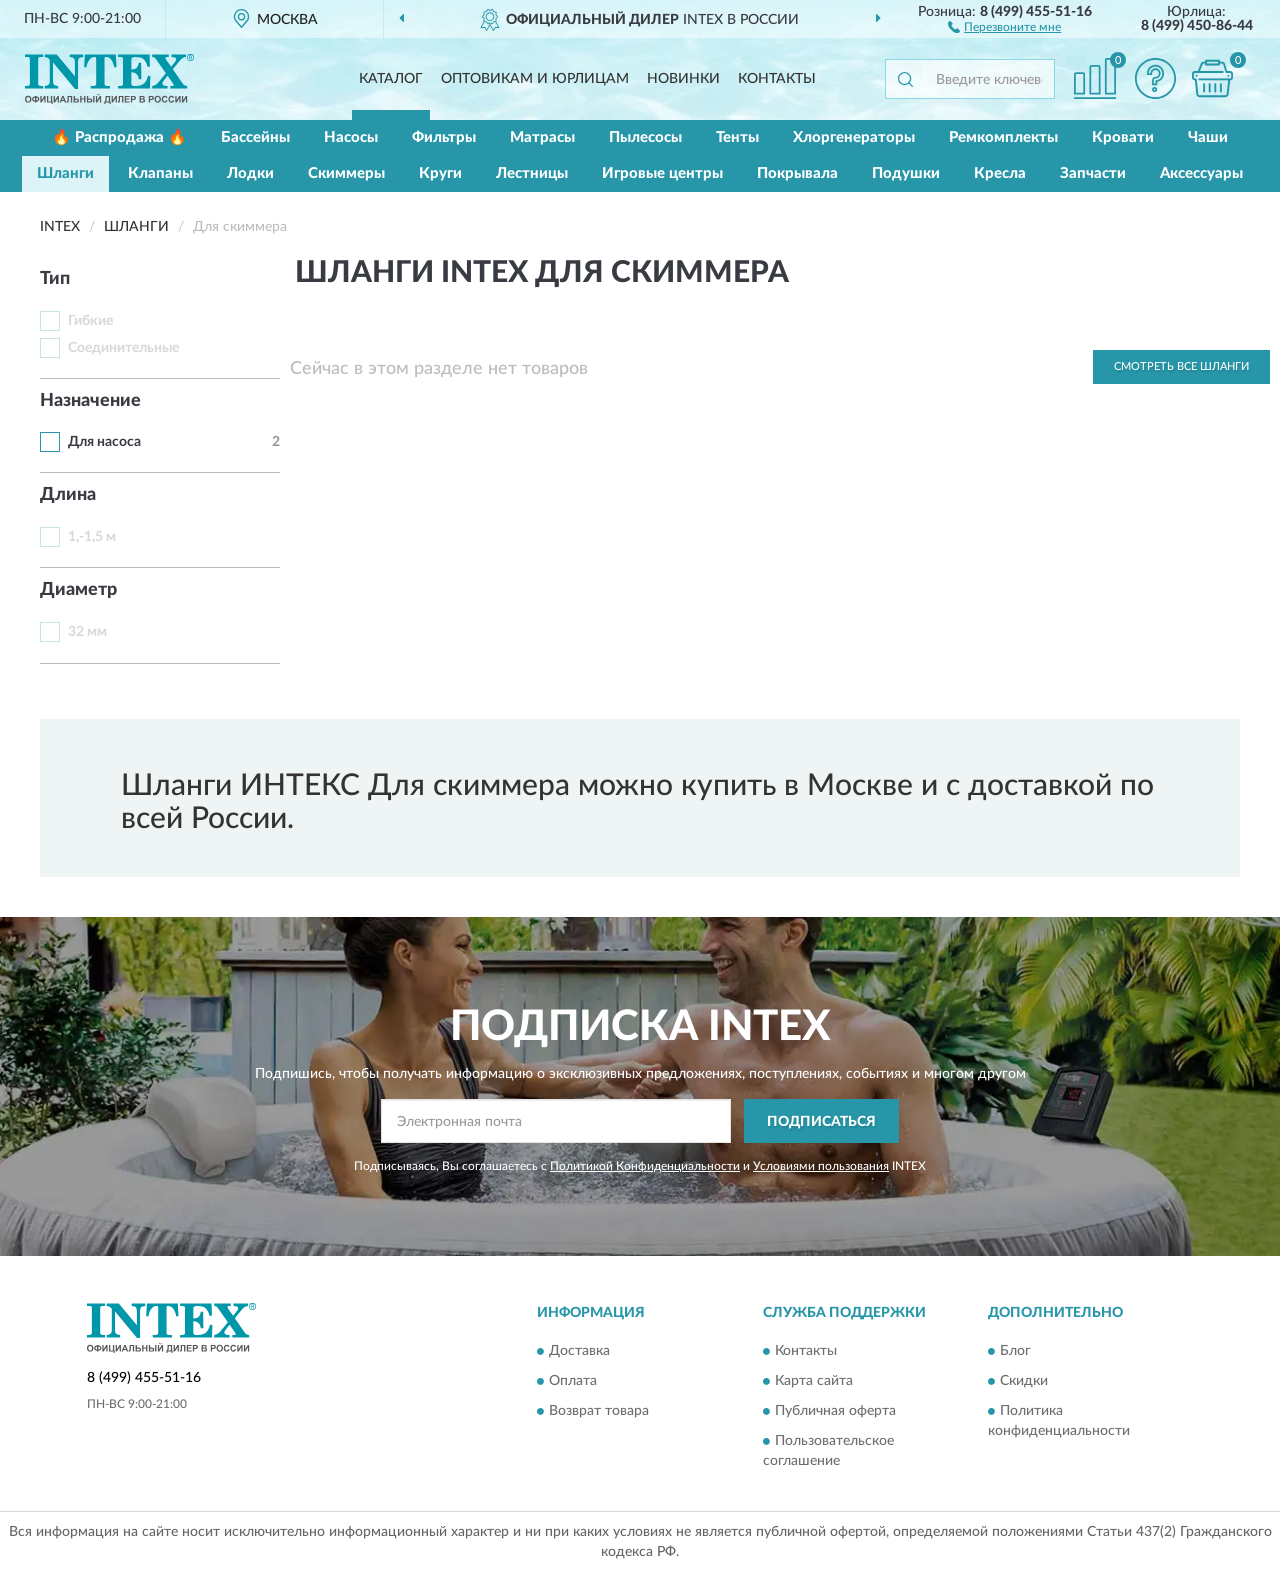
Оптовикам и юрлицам (535, 79)
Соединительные (123, 348)
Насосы (351, 137)
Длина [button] (68, 495)
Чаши (1208, 137)
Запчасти (1093, 173)
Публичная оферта (835, 1411)
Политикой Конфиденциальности (645, 1166)
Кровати (1123, 137)
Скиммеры (346, 173)
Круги (440, 173)
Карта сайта (814, 1381)
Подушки (906, 173)
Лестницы (532, 173)
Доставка (579, 1351)
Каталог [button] (391, 79)
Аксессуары (1201, 173)
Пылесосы (645, 137)
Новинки (683, 79)
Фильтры (444, 137)
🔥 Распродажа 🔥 (119, 137)
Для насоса (104, 442)
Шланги (65, 173)
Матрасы (542, 137)
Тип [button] (55, 279)
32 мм (87, 632)
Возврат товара (599, 1411)
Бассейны (255, 137)
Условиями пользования (821, 1166)
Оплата (573, 1381)
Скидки (1024, 1381)
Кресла (1000, 173)
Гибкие (90, 321)
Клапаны (160, 173)
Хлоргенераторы (854, 137)
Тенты (737, 137)
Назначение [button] (90, 401)
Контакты (777, 79)
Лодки (250, 173)
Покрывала (797, 173)
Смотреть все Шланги (1181, 366)
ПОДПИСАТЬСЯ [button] (821, 1122)
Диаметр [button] (78, 590)
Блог (1015, 1351)
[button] (1004, 26)
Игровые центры (662, 173)
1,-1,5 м (92, 537)
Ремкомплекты (1003, 137)
